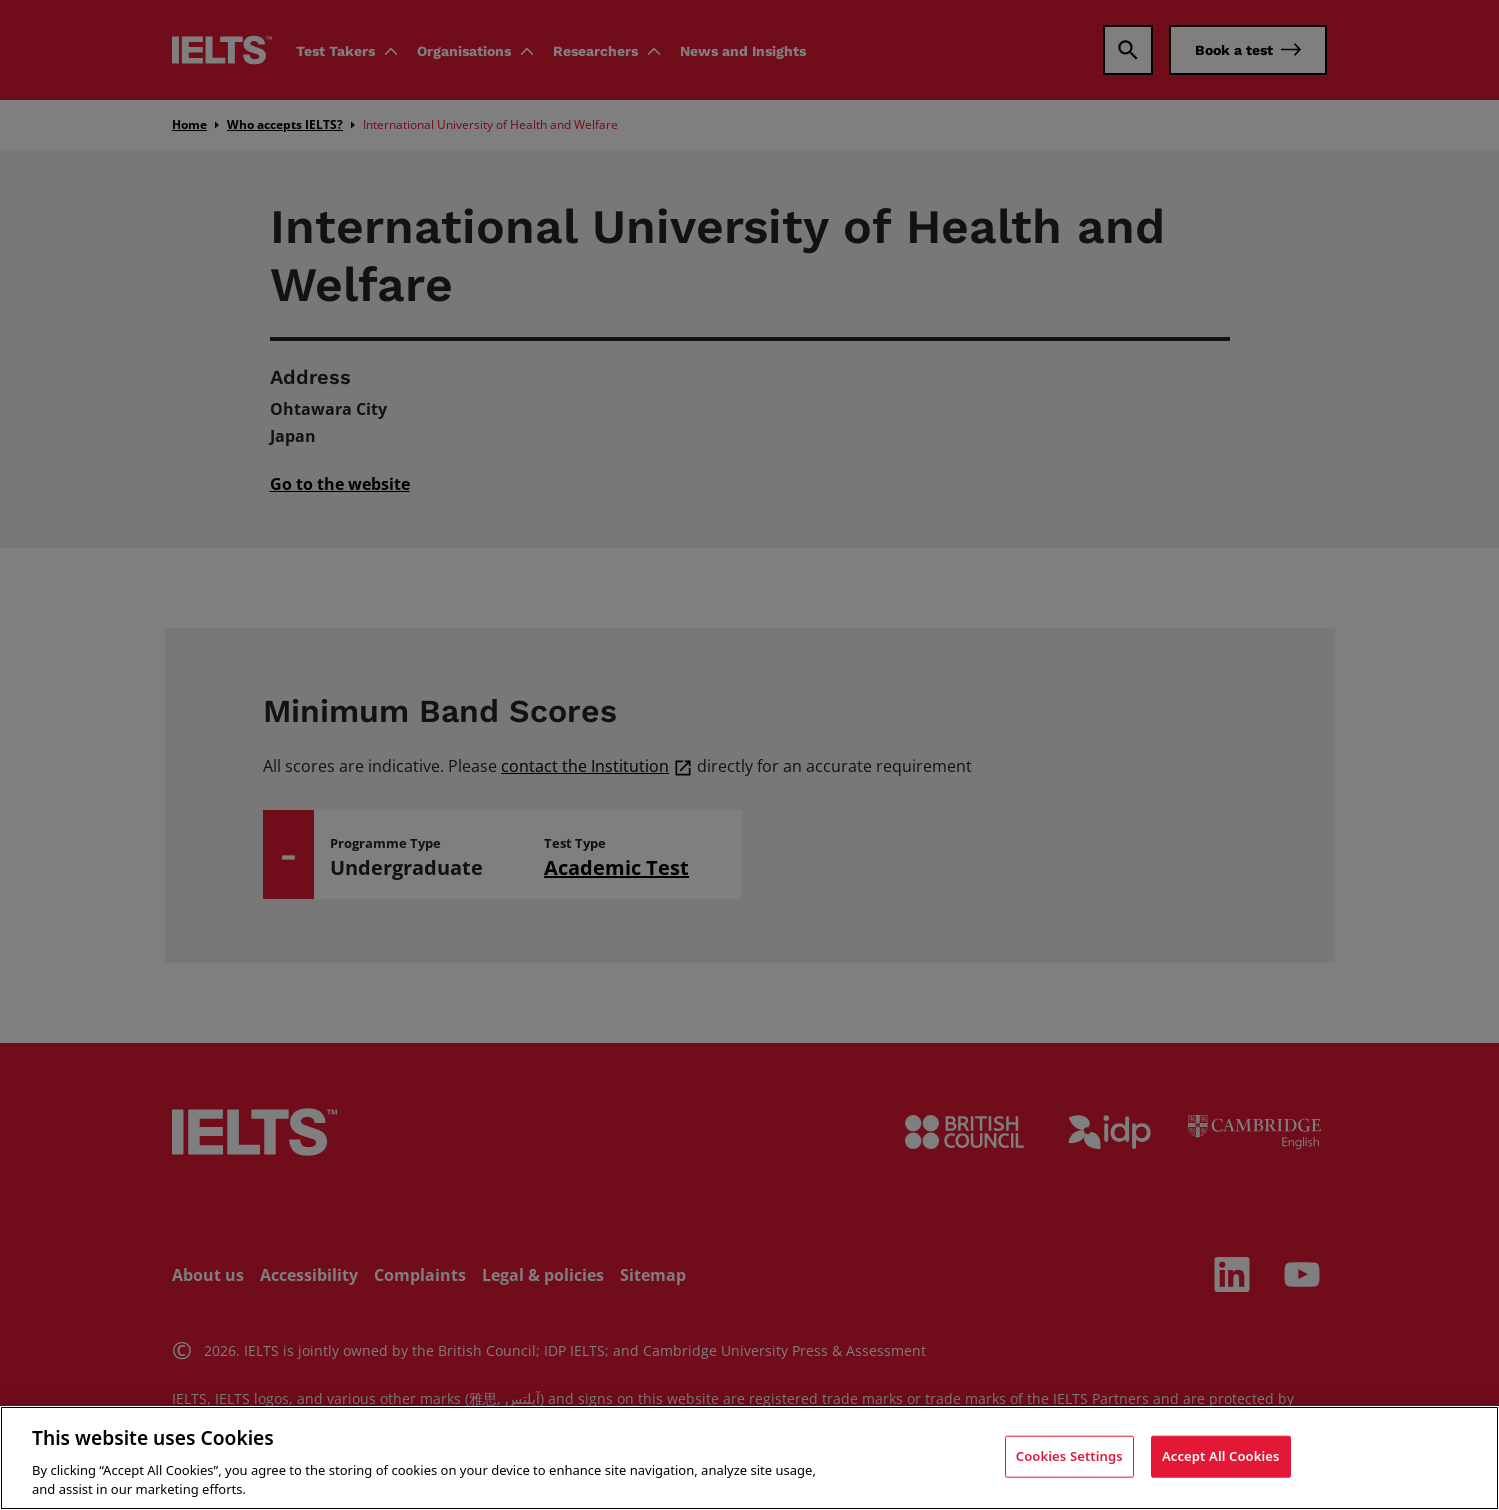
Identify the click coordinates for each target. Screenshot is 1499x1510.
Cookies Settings (1069, 1456)
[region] (749, 1458)
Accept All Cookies (1221, 1456)
